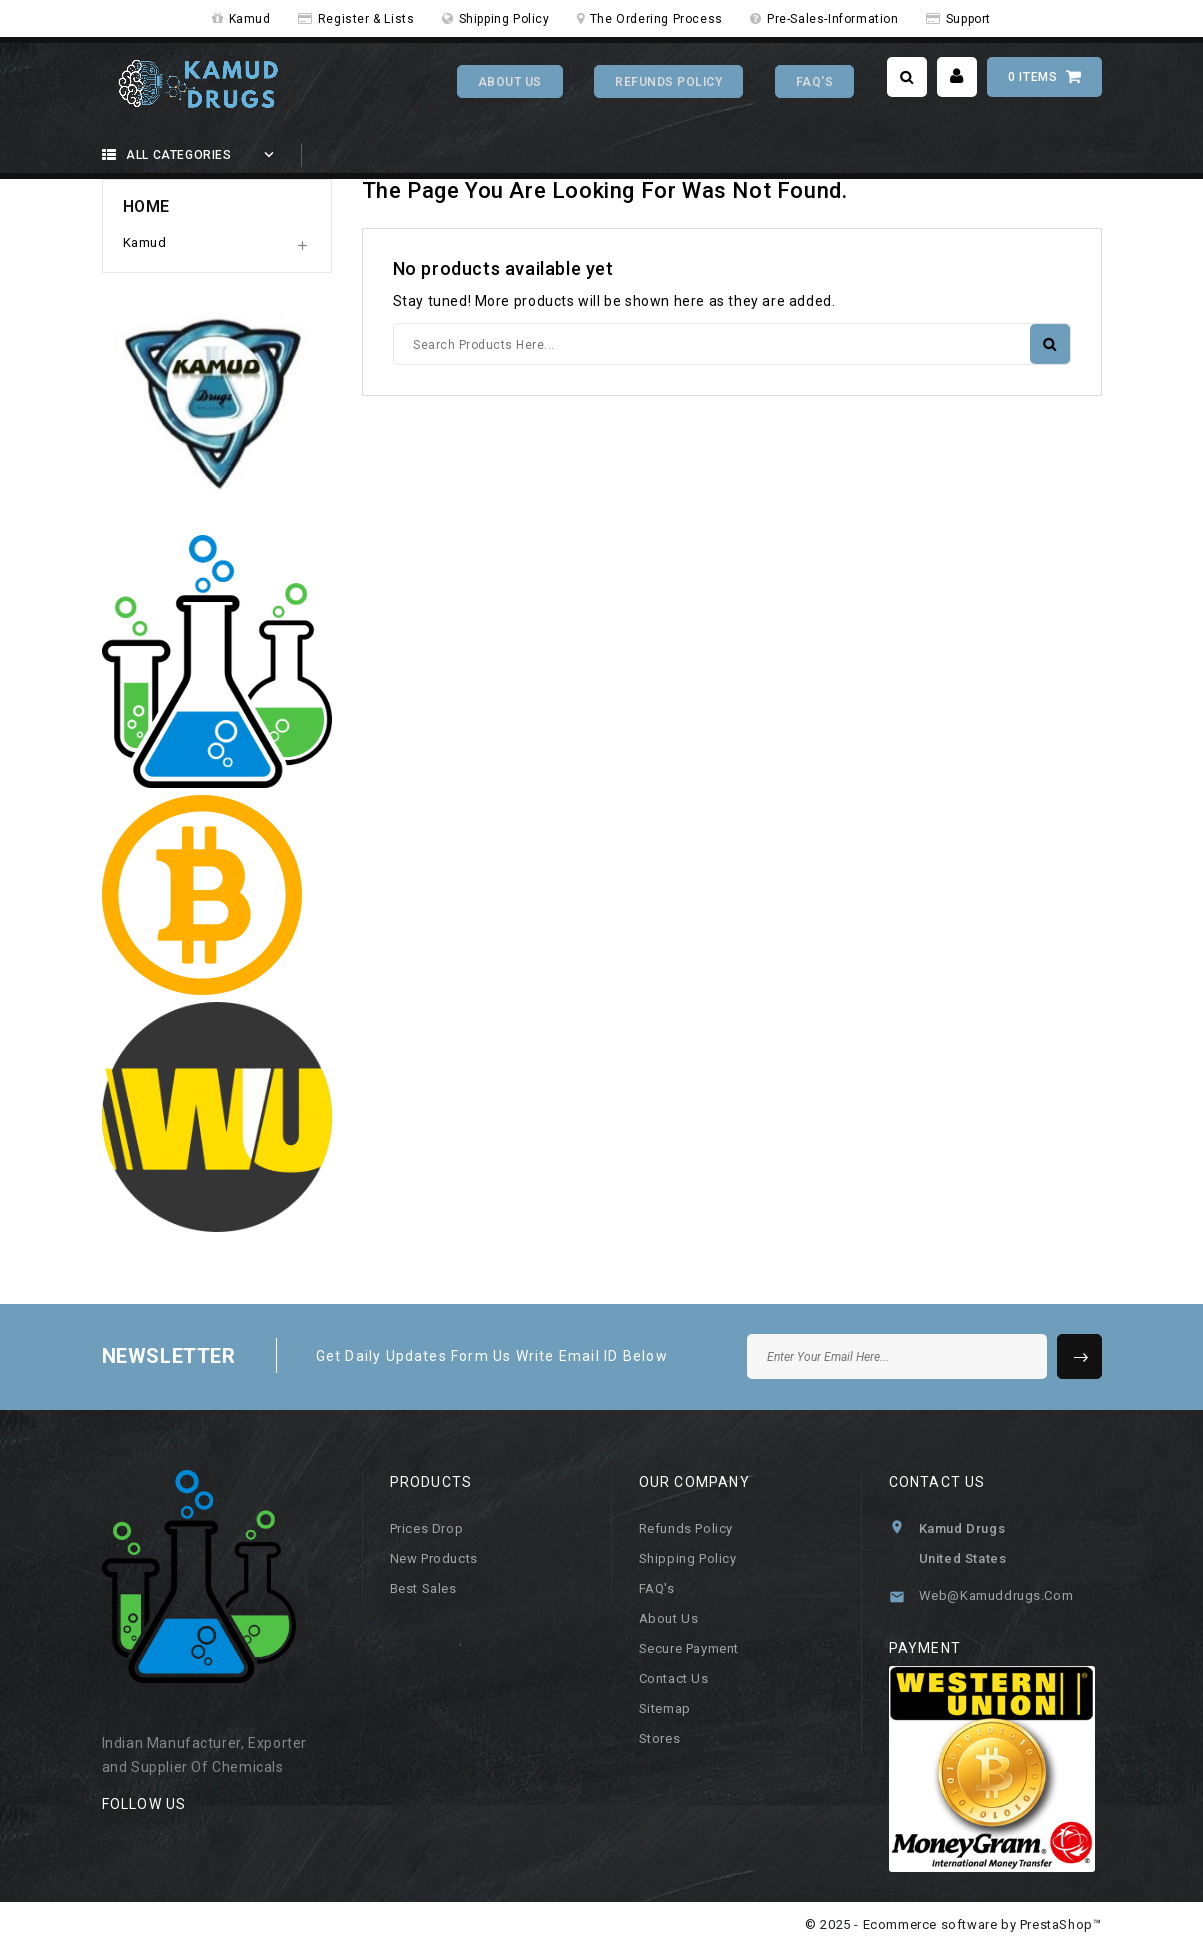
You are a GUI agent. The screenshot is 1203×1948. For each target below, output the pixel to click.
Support (968, 19)
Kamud (250, 19)
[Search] (732, 344)
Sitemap (665, 1708)
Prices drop (427, 1528)
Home (146, 206)
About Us (510, 82)
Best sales (423, 1588)
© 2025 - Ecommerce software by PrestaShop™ (953, 1924)
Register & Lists (366, 19)
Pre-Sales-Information (833, 19)
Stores (660, 1738)
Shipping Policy (504, 19)
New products (434, 1558)
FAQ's (815, 82)
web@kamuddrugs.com (996, 1595)
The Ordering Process (656, 19)
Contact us (674, 1678)
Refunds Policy (668, 82)
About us (669, 1618)
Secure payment (689, 1648)
